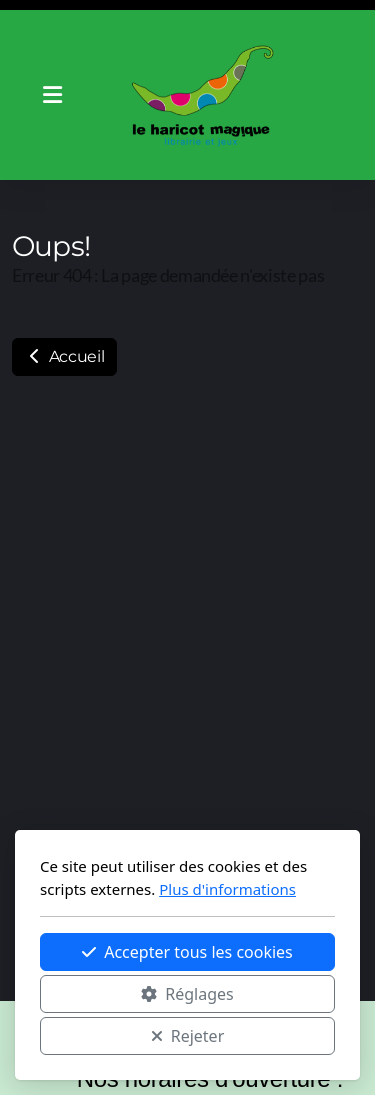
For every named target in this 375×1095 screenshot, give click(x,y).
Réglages (187, 994)
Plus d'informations (227, 889)
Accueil (64, 356)
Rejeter (188, 1036)
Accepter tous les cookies (187, 952)
